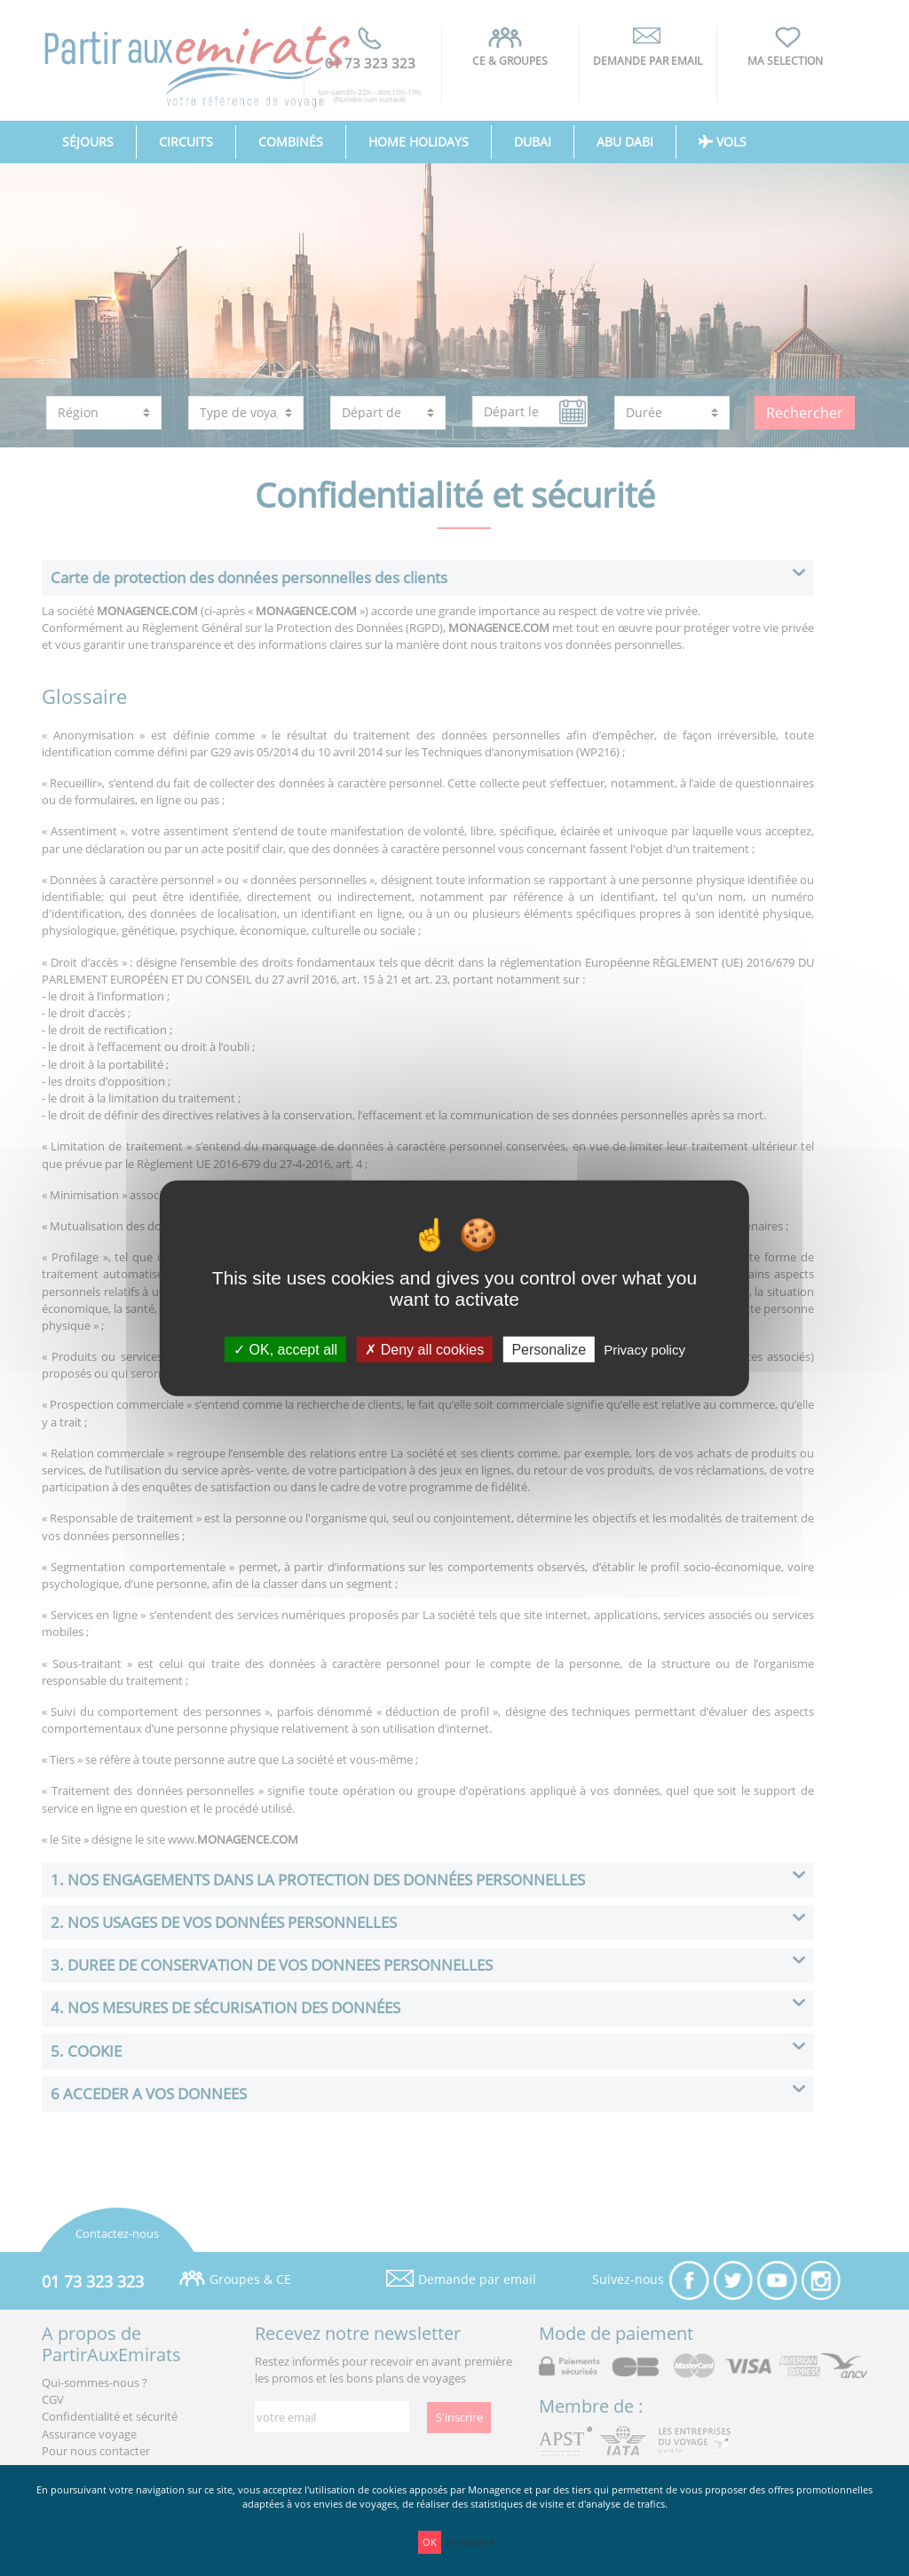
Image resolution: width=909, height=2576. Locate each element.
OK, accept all (285, 1348)
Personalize (548, 1348)
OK (430, 2541)
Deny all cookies (424, 1348)
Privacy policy (644, 1348)
